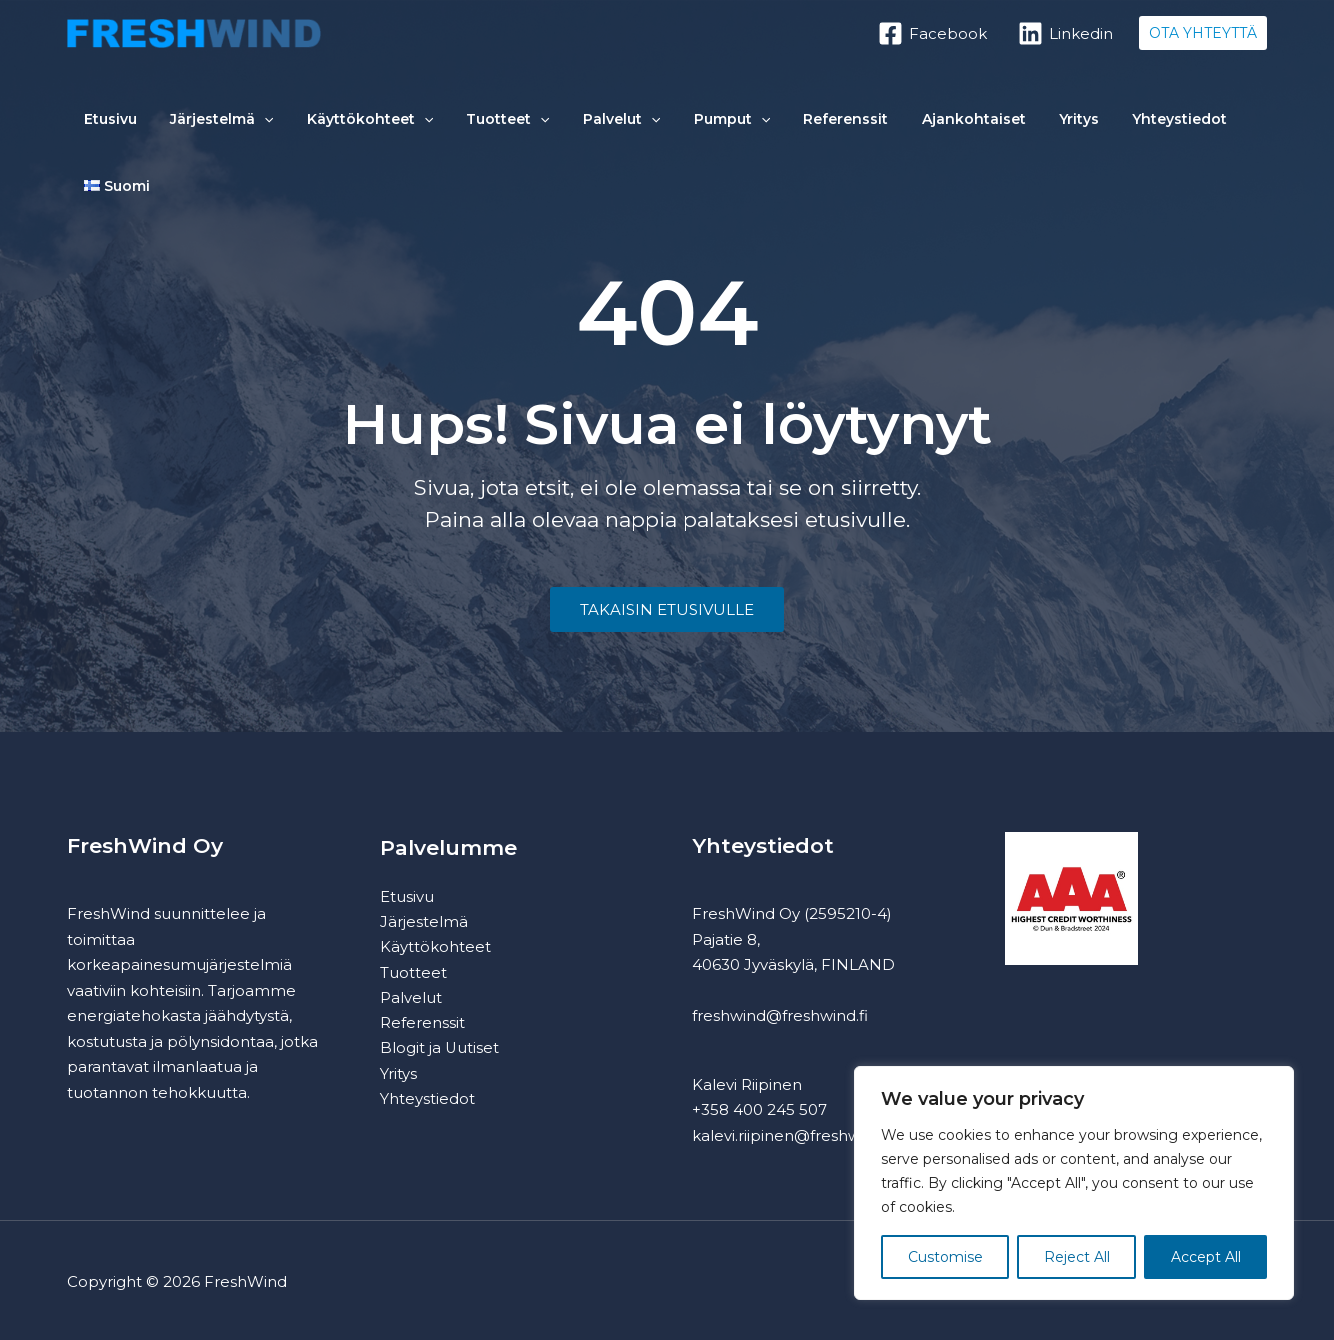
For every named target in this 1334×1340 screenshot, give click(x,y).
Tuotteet (461, 126)
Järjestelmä (201, 126)
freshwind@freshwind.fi (780, 1015)
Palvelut (561, 126)
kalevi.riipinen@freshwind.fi (794, 1134)
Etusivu (103, 126)
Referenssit (759, 126)
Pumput (659, 126)
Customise (945, 1257)
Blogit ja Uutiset (440, 1050)
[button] (1203, 33)
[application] (244, 126)
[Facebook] (932, 33)
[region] (1074, 1183)
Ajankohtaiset (874, 126)
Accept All (1206, 1257)
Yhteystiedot (1053, 126)
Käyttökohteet (336, 126)
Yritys (966, 126)
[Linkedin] (1065, 33)
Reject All (1077, 1257)
